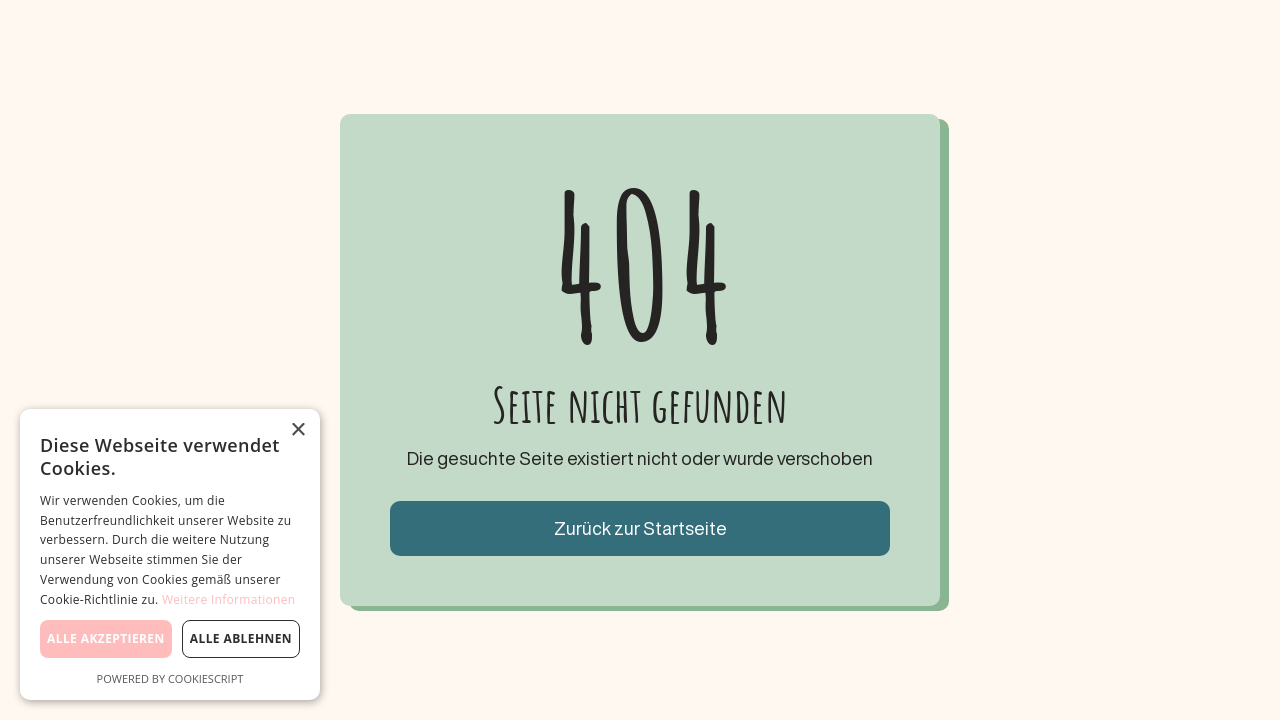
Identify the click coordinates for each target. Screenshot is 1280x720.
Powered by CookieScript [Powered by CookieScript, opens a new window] (170, 678)
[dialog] (170, 554)
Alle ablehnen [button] (241, 638)
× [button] (297, 430)
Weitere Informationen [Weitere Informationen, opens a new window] (229, 599)
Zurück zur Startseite (640, 528)
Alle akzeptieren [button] (106, 638)
